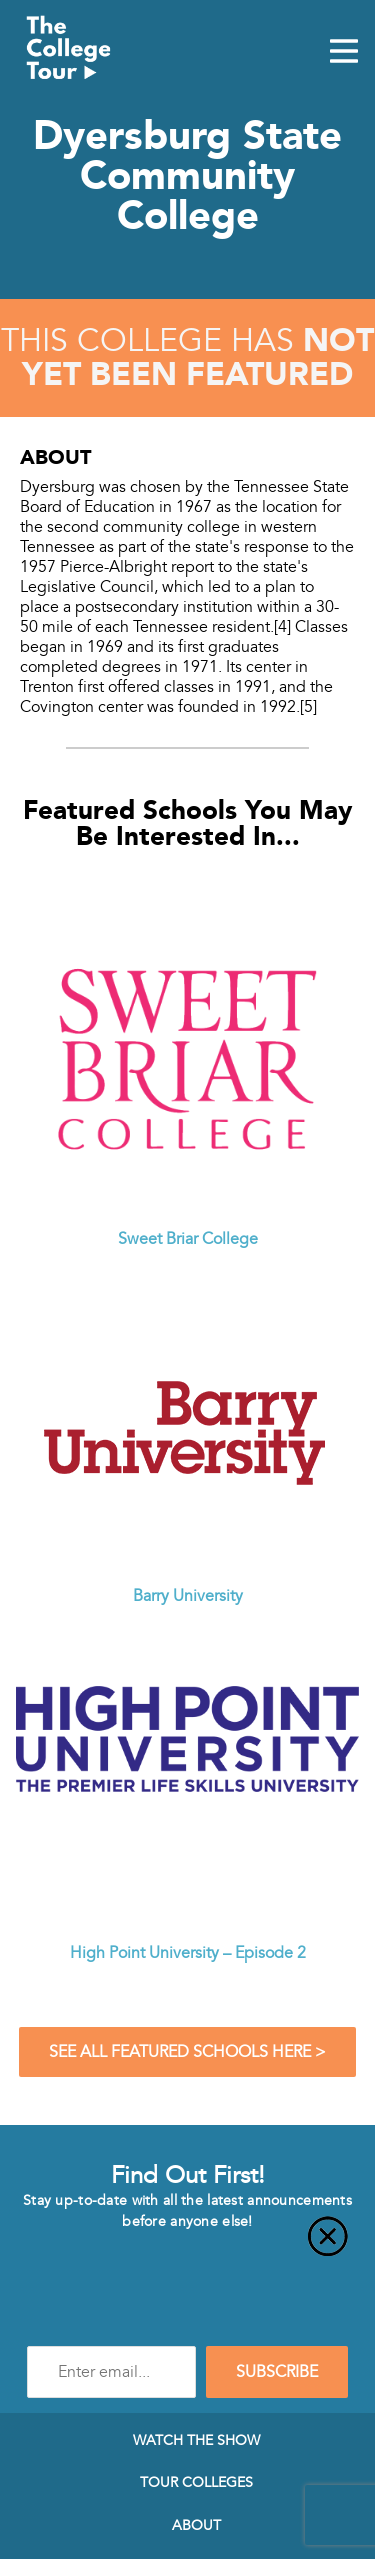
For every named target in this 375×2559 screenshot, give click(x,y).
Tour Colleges (196, 2482)
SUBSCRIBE (277, 2372)
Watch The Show (196, 2440)
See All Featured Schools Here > (187, 2052)
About (196, 2525)
